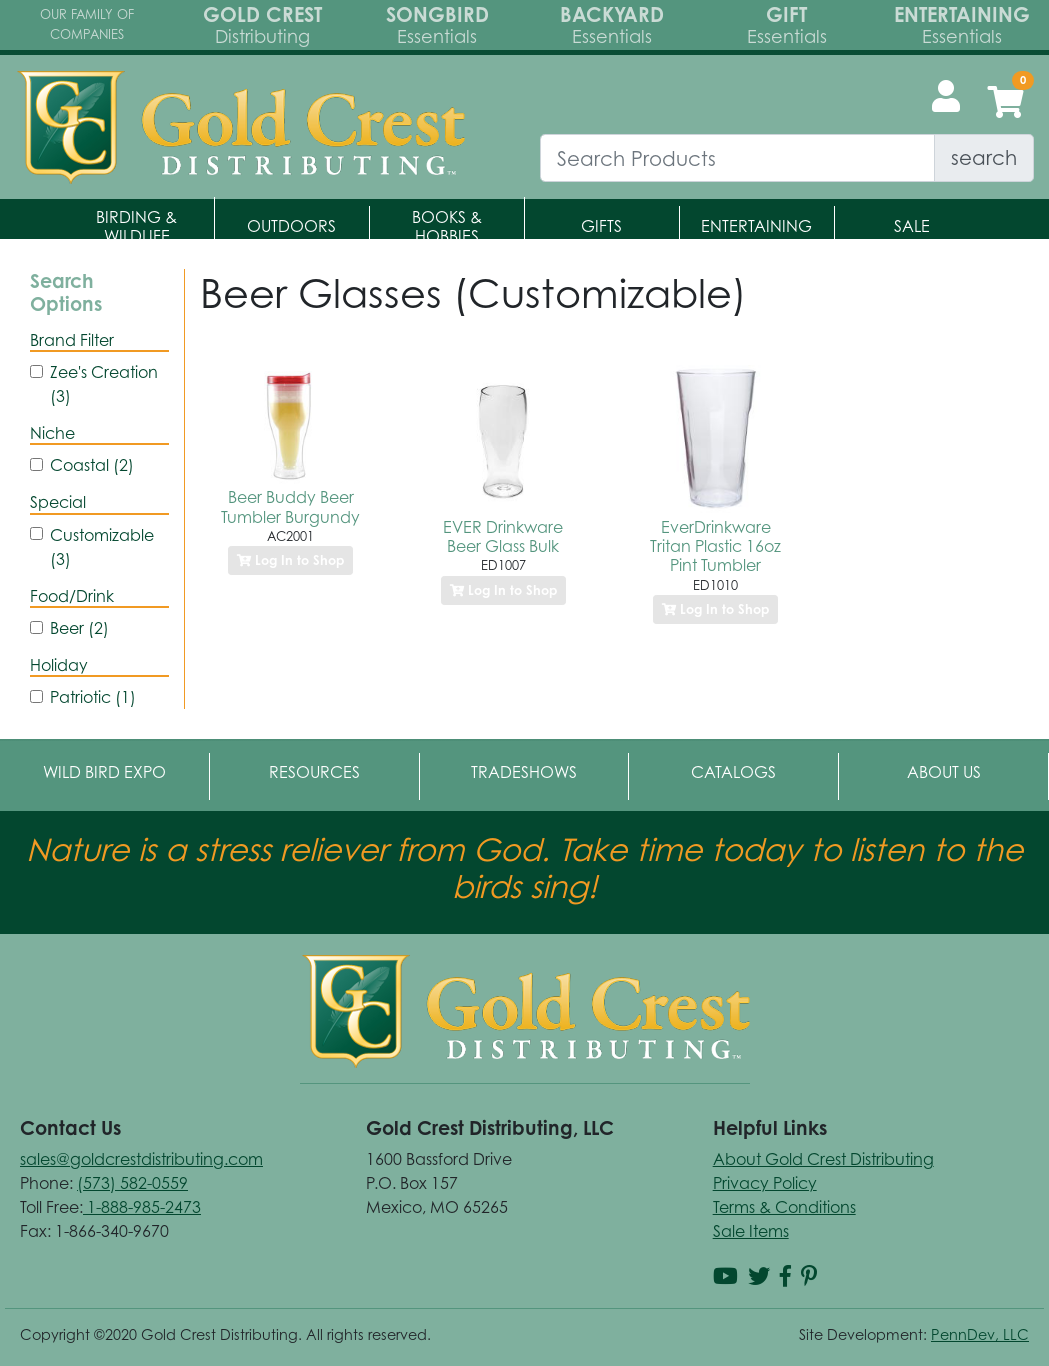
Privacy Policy (765, 1183)
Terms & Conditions (784, 1207)
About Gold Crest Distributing (823, 1159)
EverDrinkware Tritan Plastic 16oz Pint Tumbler (715, 546)
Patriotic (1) (93, 697)
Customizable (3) (102, 547)
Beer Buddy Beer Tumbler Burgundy (290, 506)
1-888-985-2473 (142, 1207)
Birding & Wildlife (136, 226)
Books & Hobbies (447, 226)
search (984, 157)
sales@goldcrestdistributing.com (141, 1159)
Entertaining (756, 226)
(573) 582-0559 (132, 1183)
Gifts (601, 226)
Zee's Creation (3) (104, 384)
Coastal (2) (92, 465)
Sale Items (751, 1231)
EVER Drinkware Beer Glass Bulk (503, 536)
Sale (912, 226)
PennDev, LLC (980, 1334)
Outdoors (291, 226)
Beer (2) (79, 628)
